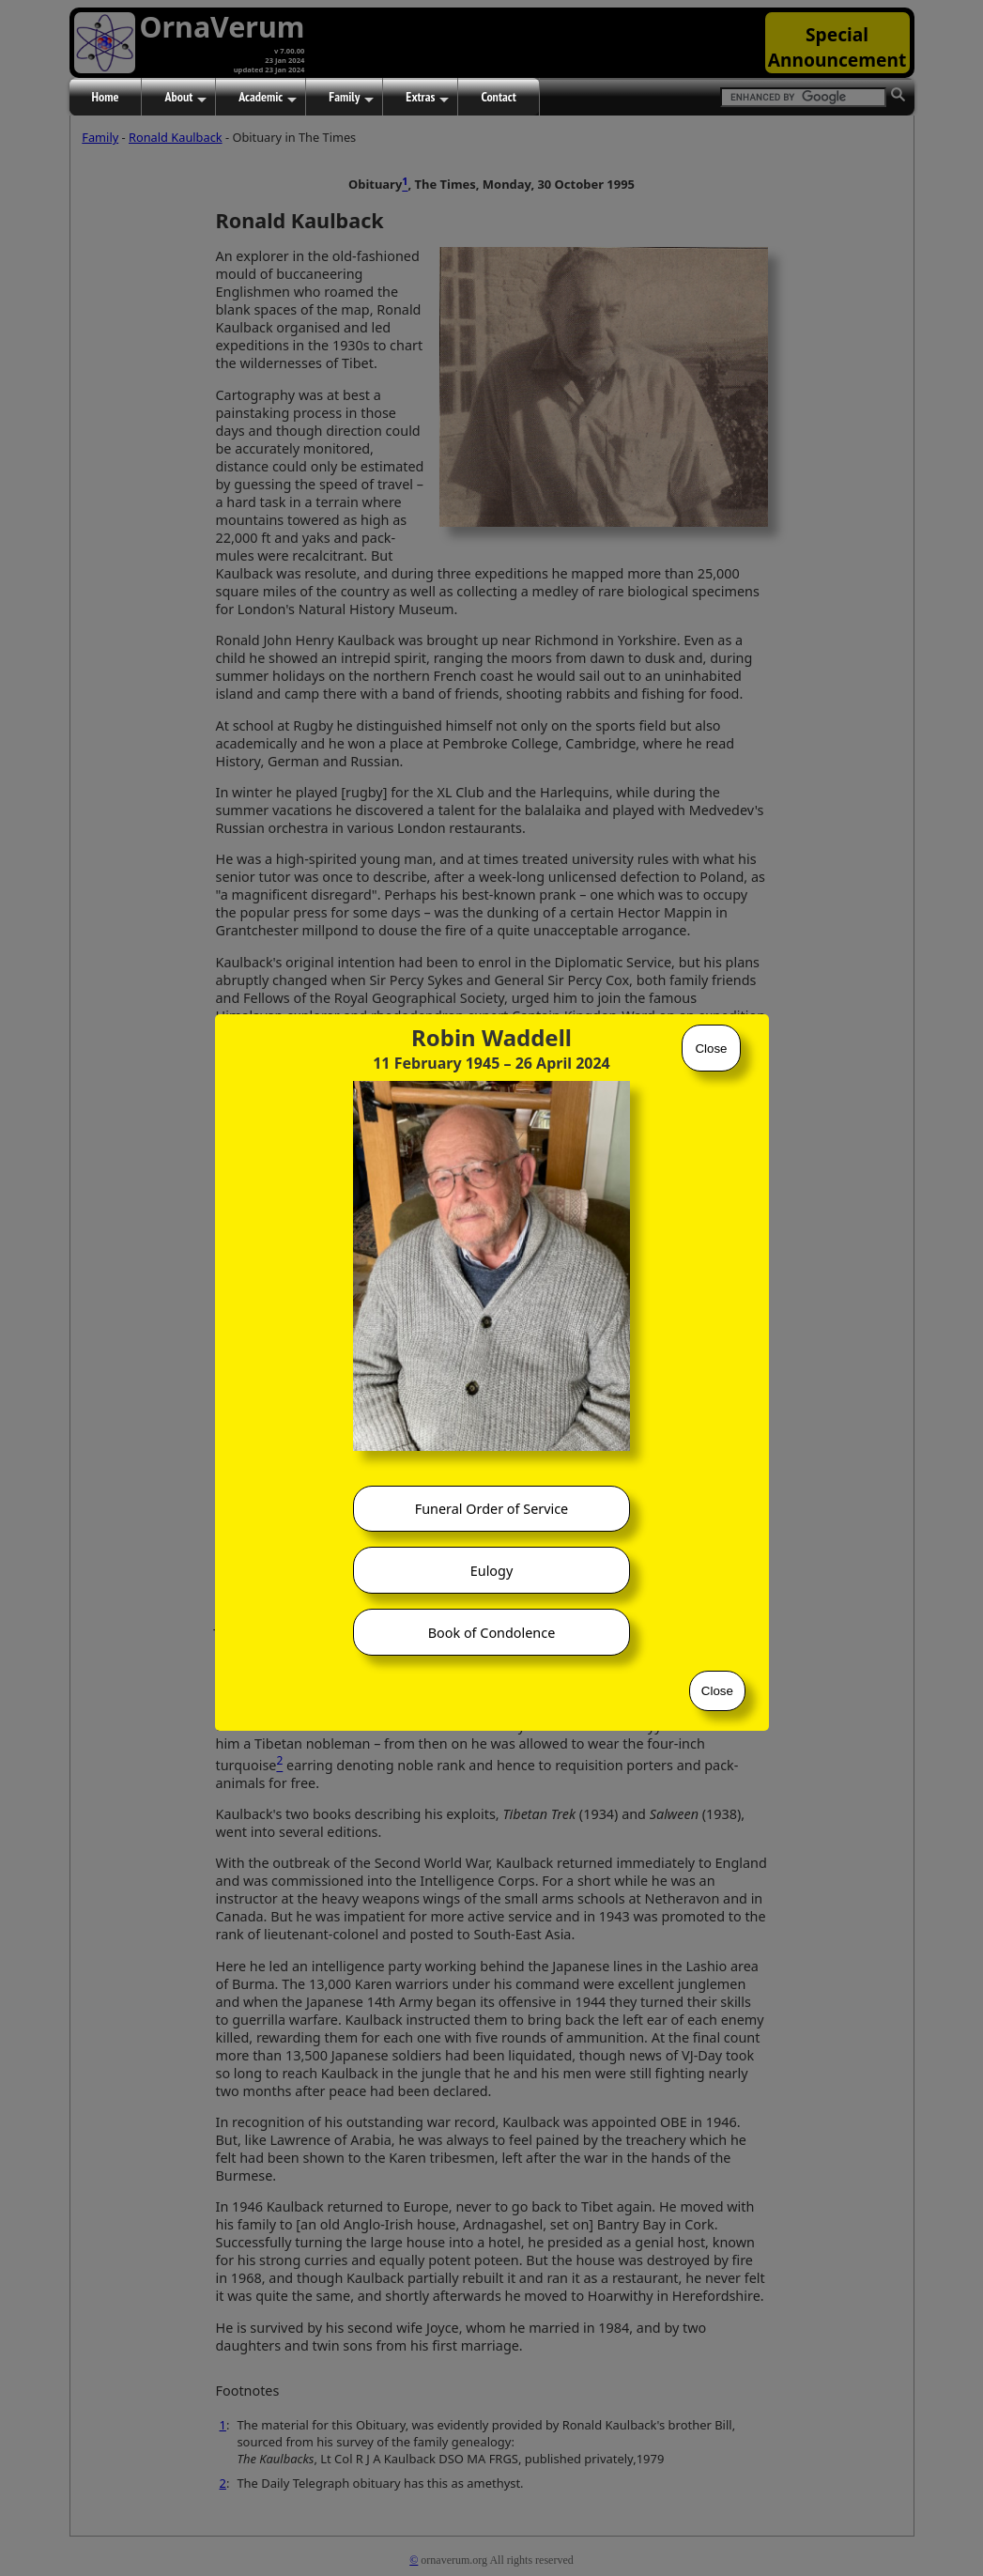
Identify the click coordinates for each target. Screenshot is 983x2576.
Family (351, 97)
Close (711, 1048)
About (185, 97)
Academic (267, 97)
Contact (498, 96)
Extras (427, 97)
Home (105, 96)
